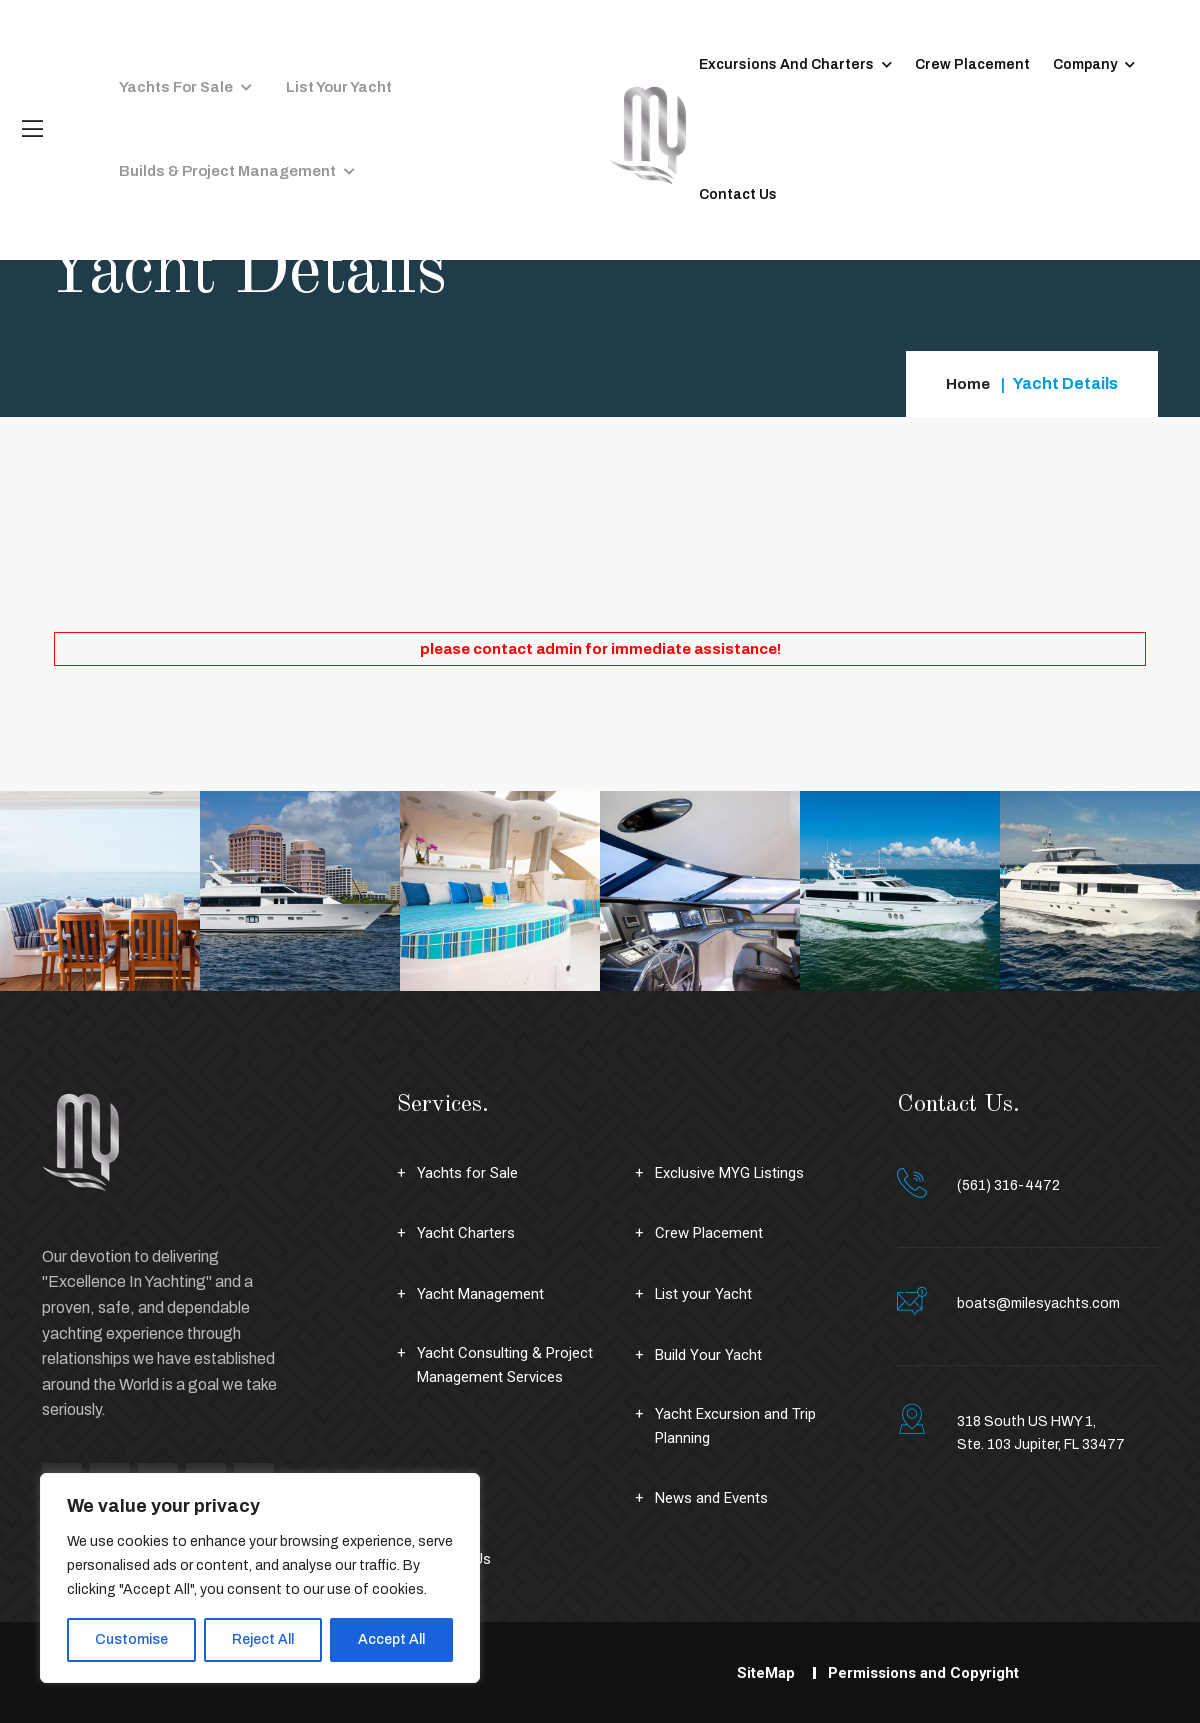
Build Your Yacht (710, 1353)
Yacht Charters (467, 1232)
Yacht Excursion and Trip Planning (739, 1427)
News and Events (716, 1500)
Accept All (391, 1639)
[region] (260, 1578)
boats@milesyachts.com (1038, 1303)
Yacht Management (483, 1293)
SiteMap (759, 1674)
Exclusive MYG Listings (737, 1172)
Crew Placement (951, 64)
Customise (131, 1639)
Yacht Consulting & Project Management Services (508, 1366)
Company (1064, 64)
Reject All (263, 1639)
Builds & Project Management (218, 194)
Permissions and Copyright (925, 1674)
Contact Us (717, 194)
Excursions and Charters (765, 64)
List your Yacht (317, 64)
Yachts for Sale (168, 64)
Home (967, 383)
